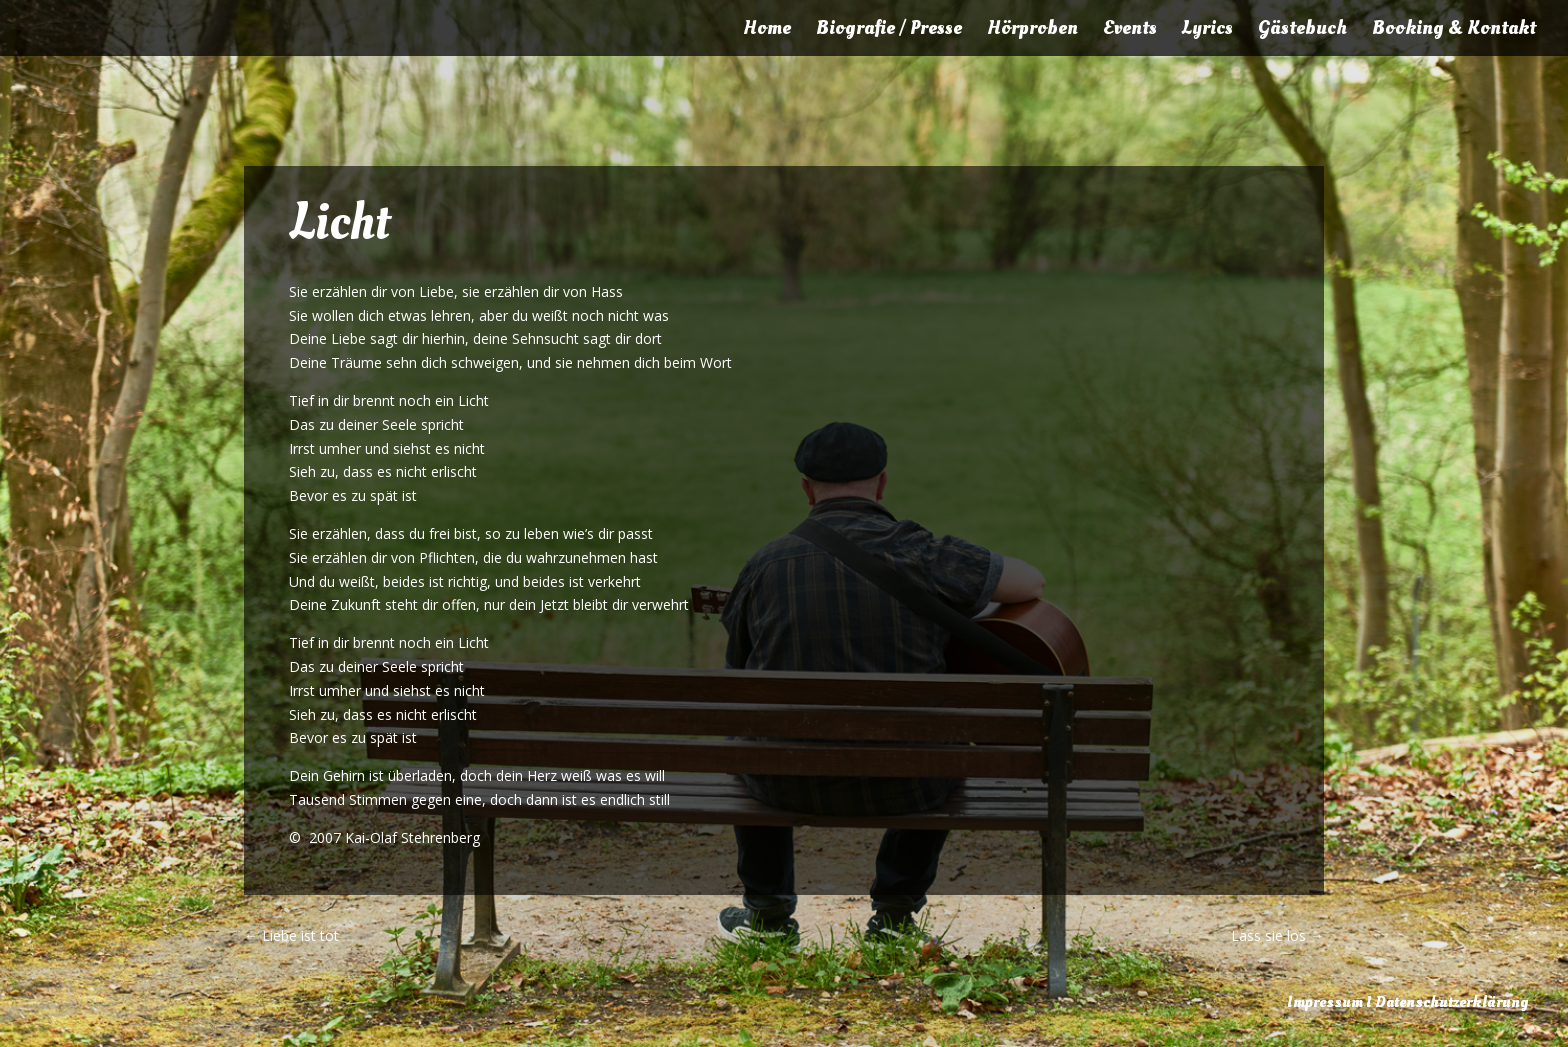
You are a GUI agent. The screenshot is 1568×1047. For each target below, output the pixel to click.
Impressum (1325, 1002)
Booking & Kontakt (1454, 31)
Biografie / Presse (889, 31)
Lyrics (1207, 31)
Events (1130, 31)
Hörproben (1032, 31)
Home (767, 31)
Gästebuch (1302, 31)
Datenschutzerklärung (1451, 1002)
